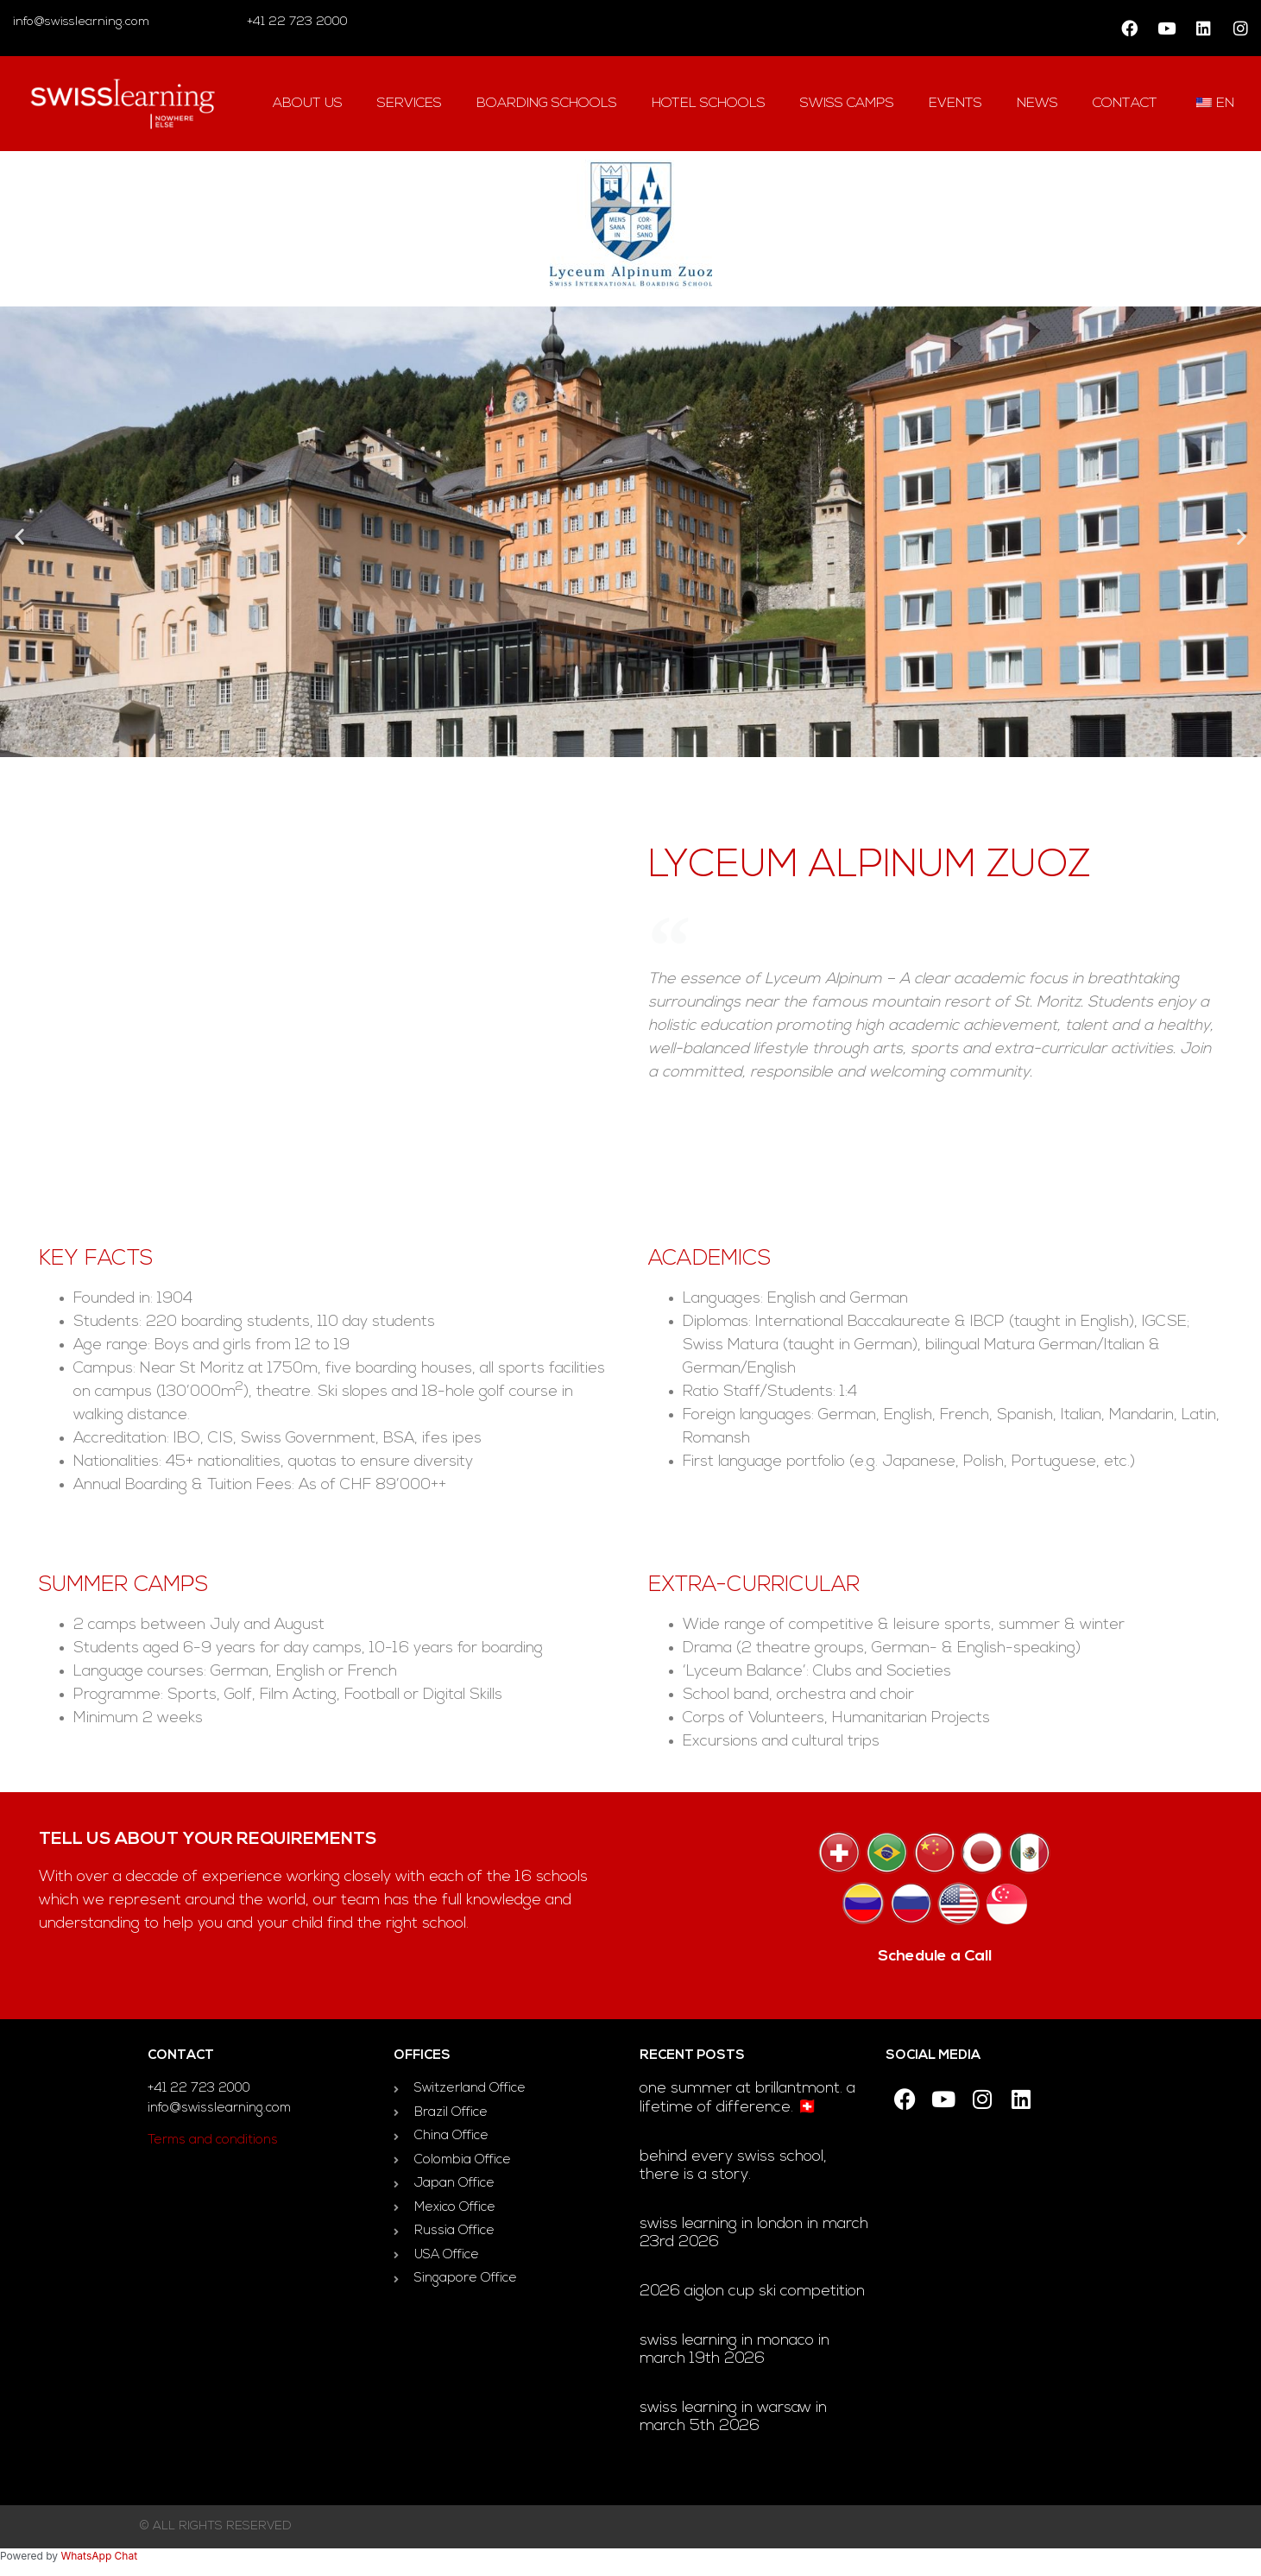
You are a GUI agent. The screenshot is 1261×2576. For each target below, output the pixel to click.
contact (1125, 103)
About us (308, 103)
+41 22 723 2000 (295, 22)
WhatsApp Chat (98, 2555)
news (1037, 103)
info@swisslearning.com (81, 22)
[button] (19, 535)
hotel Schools (709, 103)
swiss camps (847, 103)
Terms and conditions (213, 2140)
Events (955, 103)
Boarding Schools (546, 103)
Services (409, 103)
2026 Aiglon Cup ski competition (752, 2291)
